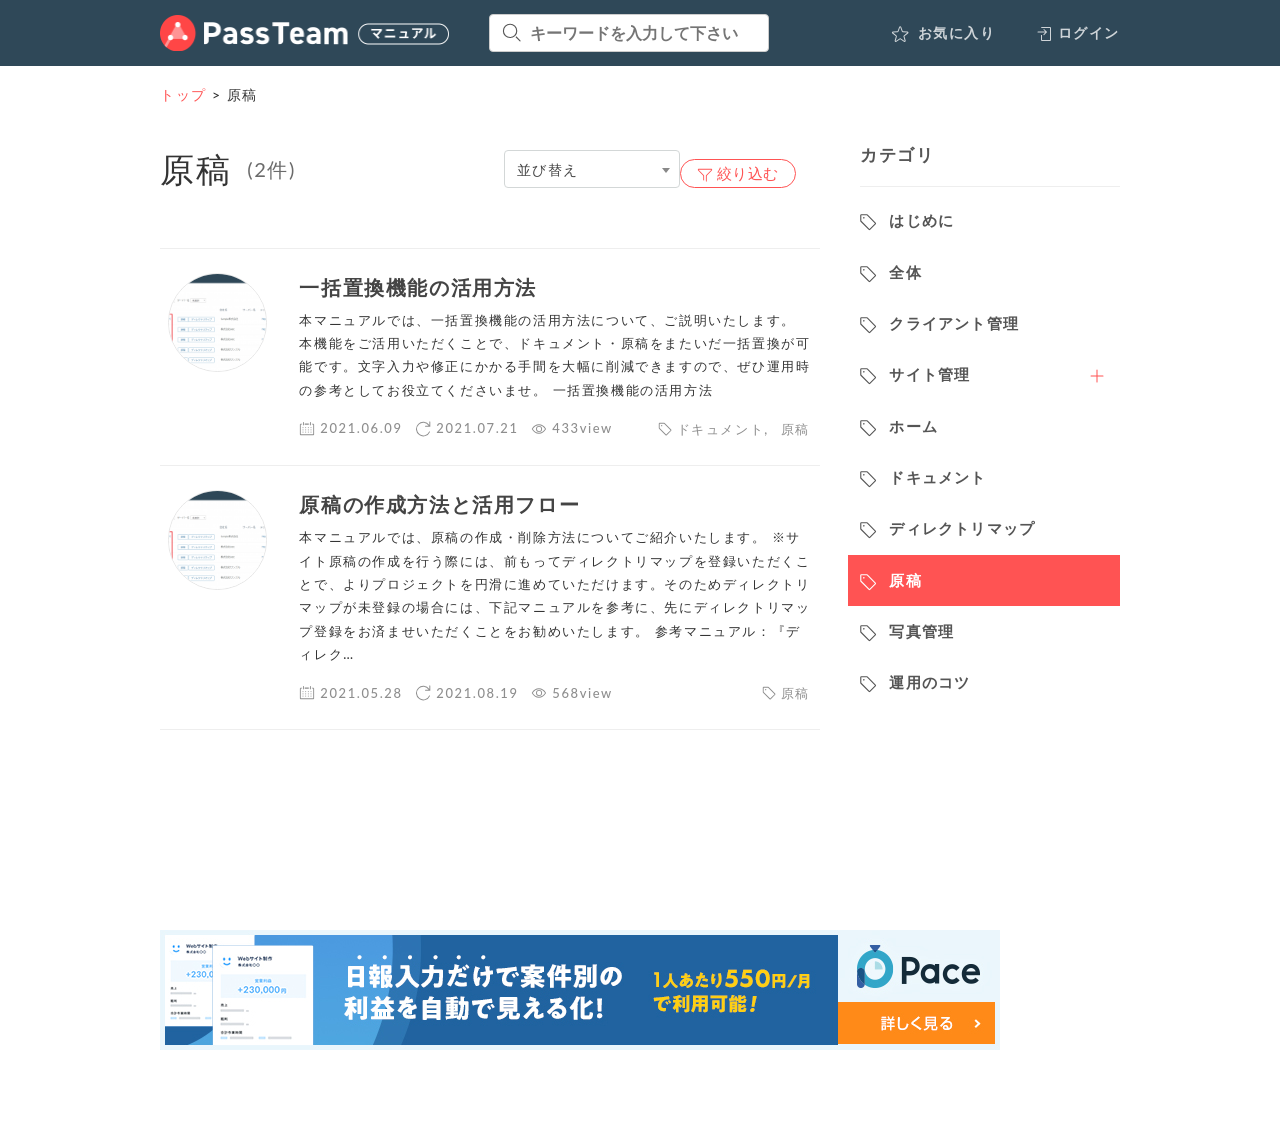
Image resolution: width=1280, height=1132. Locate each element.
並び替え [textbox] (548, 169)
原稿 (795, 429)
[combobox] (592, 169)
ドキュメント (721, 429)
